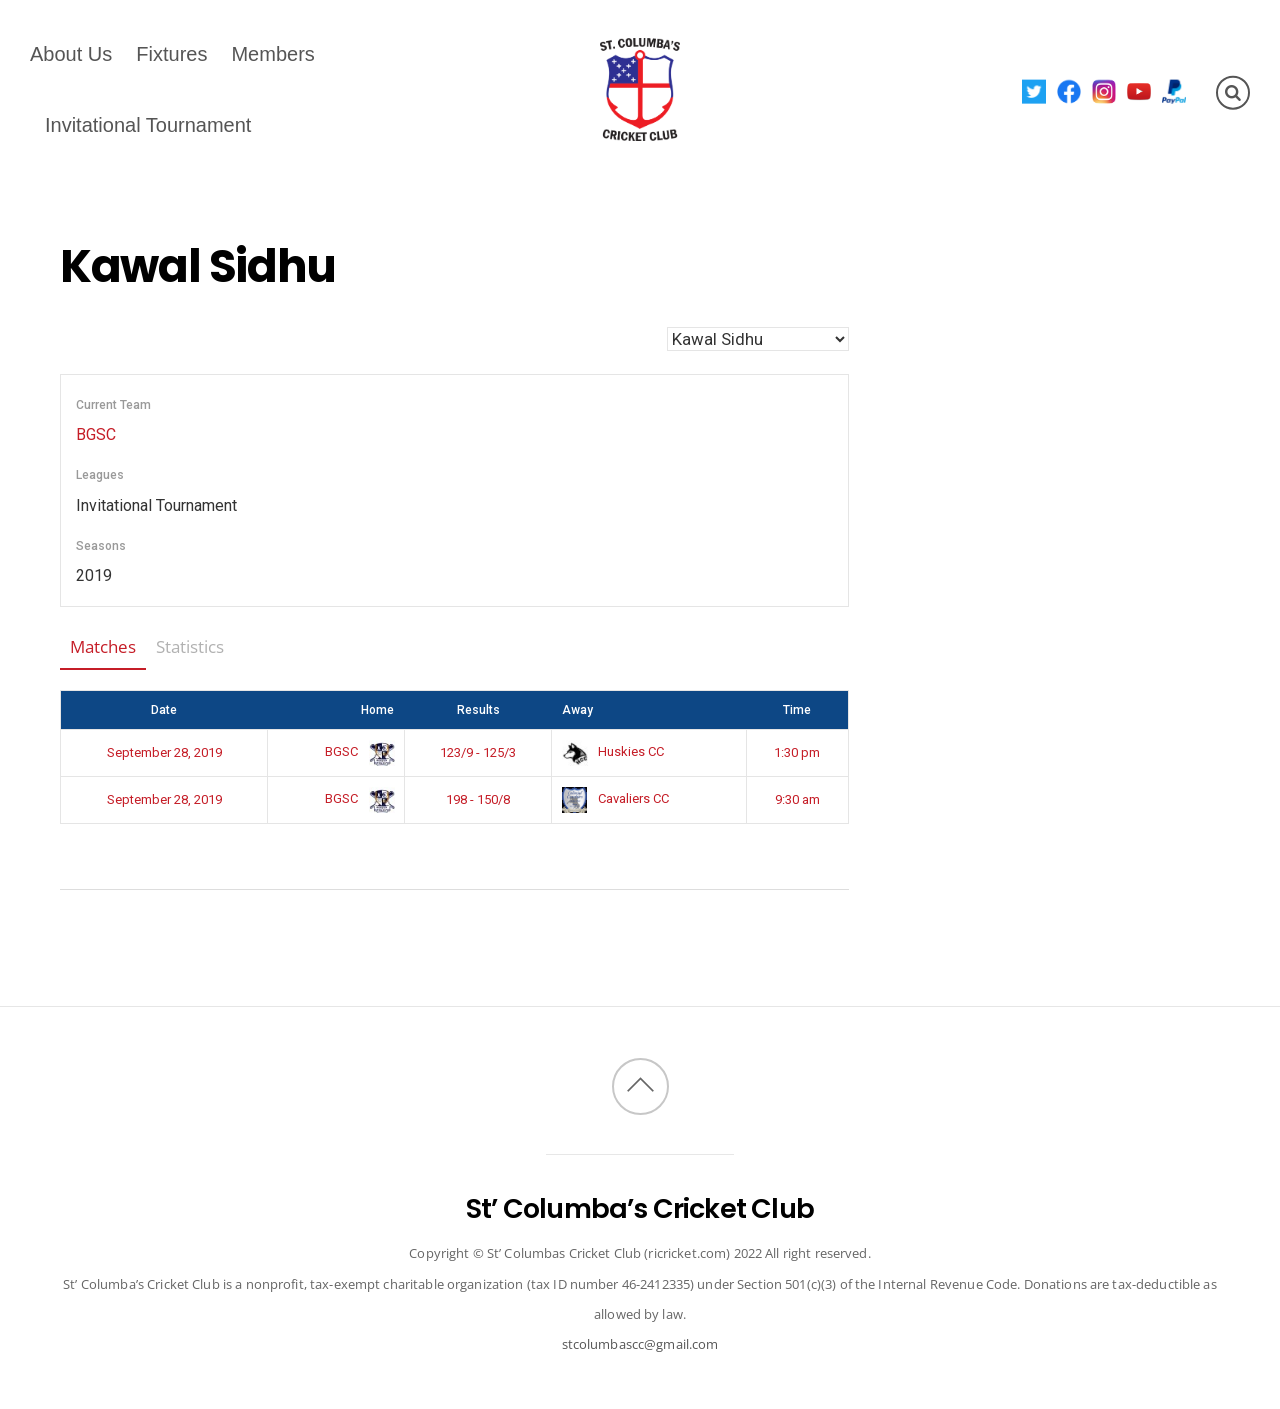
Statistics (190, 646)
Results (478, 710)
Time (797, 710)
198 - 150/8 (478, 799)
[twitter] (1034, 90)
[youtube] (1139, 90)
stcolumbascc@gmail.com (640, 1344)
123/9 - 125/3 (478, 752)
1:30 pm (797, 752)
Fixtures (171, 54)
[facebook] (1069, 90)
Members (272, 54)
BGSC (96, 434)
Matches (103, 646)
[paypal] (1174, 90)
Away (577, 710)
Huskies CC (613, 751)
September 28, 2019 (164, 752)
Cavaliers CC (615, 798)
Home (377, 710)
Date (164, 710)
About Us (71, 54)
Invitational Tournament (148, 125)
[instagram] (1104, 90)
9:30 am (797, 799)
